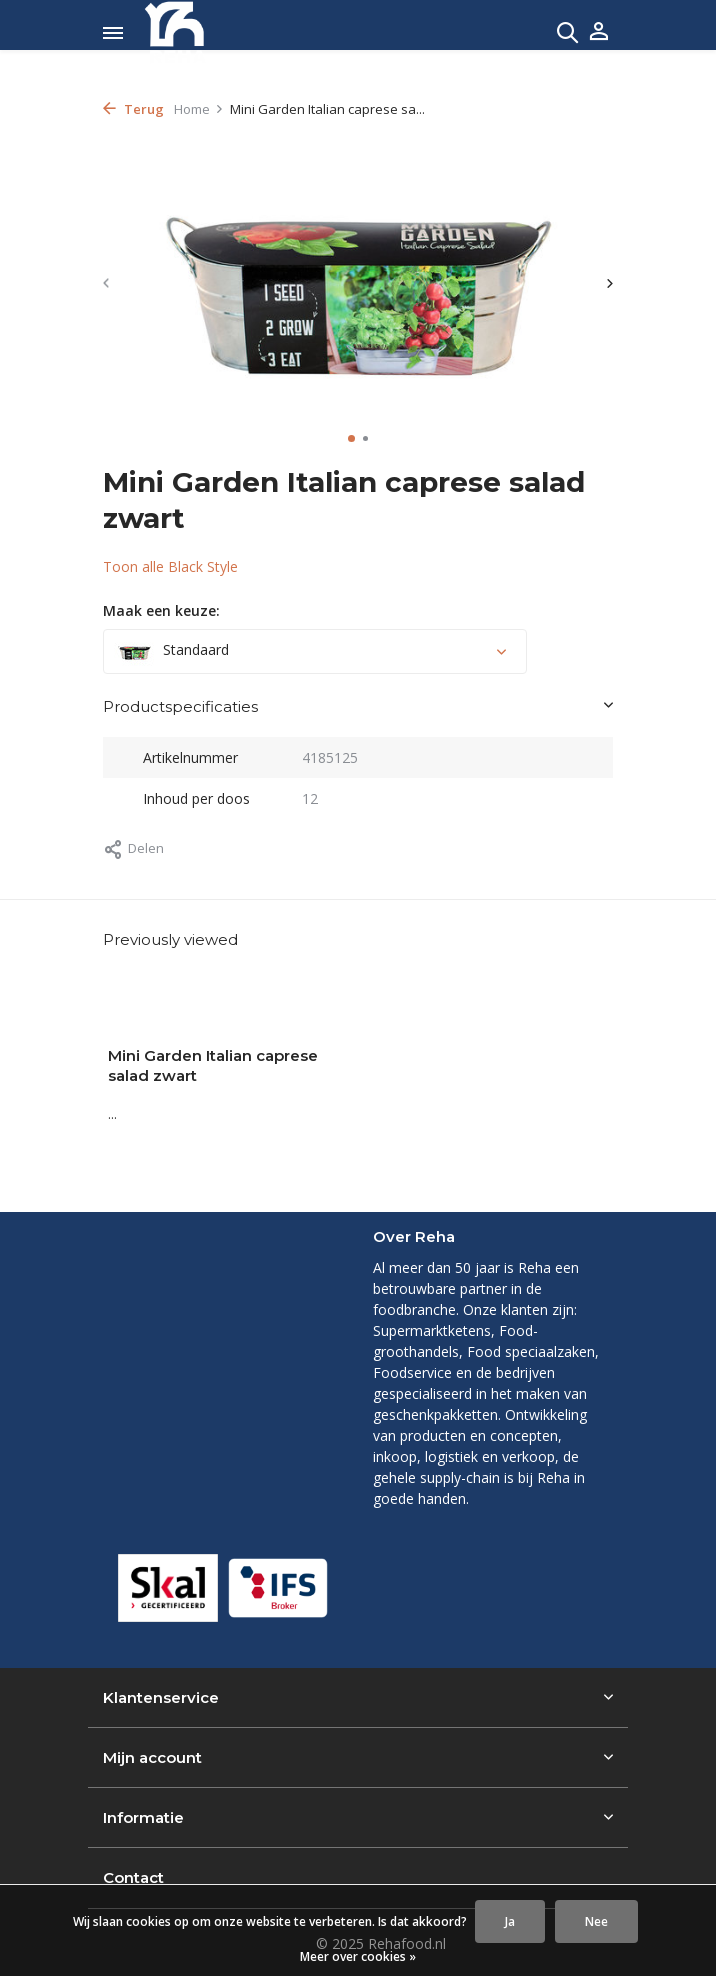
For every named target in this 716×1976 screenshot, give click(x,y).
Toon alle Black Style (170, 566)
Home (199, 109)
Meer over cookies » (358, 1956)
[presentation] (107, 283)
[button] (351, 438)
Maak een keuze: (161, 610)
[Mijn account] (598, 32)
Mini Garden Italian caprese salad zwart (213, 1065)
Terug (133, 109)
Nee (596, 1921)
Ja (510, 1921)
